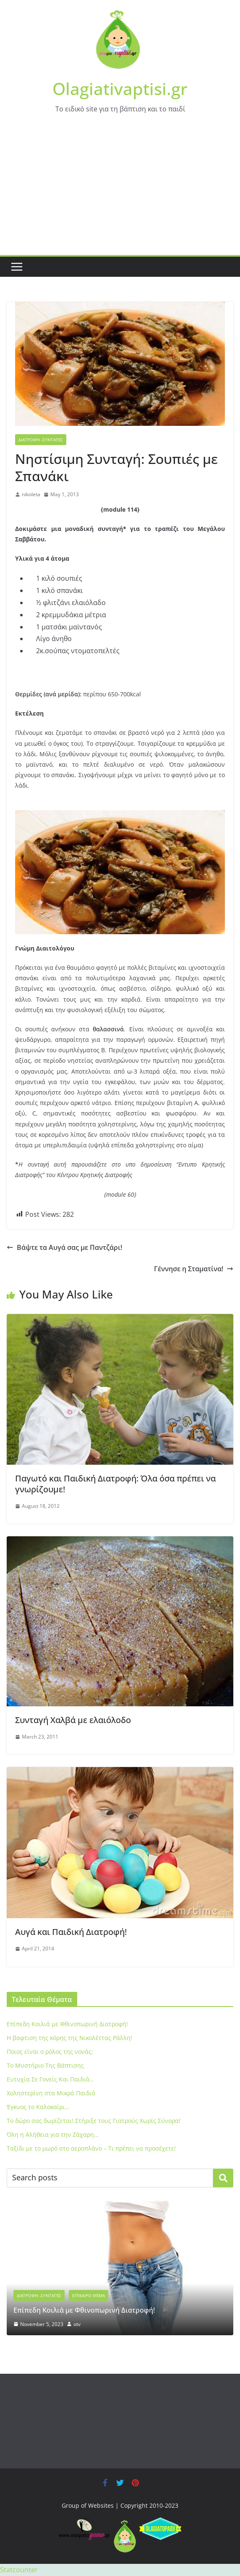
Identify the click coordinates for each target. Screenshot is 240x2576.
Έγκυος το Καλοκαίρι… (38, 2107)
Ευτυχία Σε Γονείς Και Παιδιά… (50, 2079)
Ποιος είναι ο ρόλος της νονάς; (50, 2052)
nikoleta (31, 494)
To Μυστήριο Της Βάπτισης (45, 2065)
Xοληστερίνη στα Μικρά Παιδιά (51, 2093)
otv (77, 2324)
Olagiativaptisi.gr (120, 88)
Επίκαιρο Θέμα (88, 2295)
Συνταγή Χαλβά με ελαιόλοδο (73, 1720)
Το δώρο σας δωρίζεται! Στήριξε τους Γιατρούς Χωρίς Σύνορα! (93, 2121)
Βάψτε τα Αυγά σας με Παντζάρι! (64, 1247)
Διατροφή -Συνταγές (40, 440)
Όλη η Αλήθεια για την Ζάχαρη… (53, 2134)
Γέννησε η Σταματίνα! (193, 1268)
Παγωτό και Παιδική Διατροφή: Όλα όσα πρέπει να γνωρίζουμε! (115, 1484)
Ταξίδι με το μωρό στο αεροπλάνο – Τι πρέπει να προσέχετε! (91, 2148)
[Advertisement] (120, 192)
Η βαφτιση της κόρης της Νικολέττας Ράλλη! (69, 2038)
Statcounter (19, 2569)
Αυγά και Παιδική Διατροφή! (71, 1931)
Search (223, 2177)
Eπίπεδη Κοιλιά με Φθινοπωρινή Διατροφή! (67, 2024)
